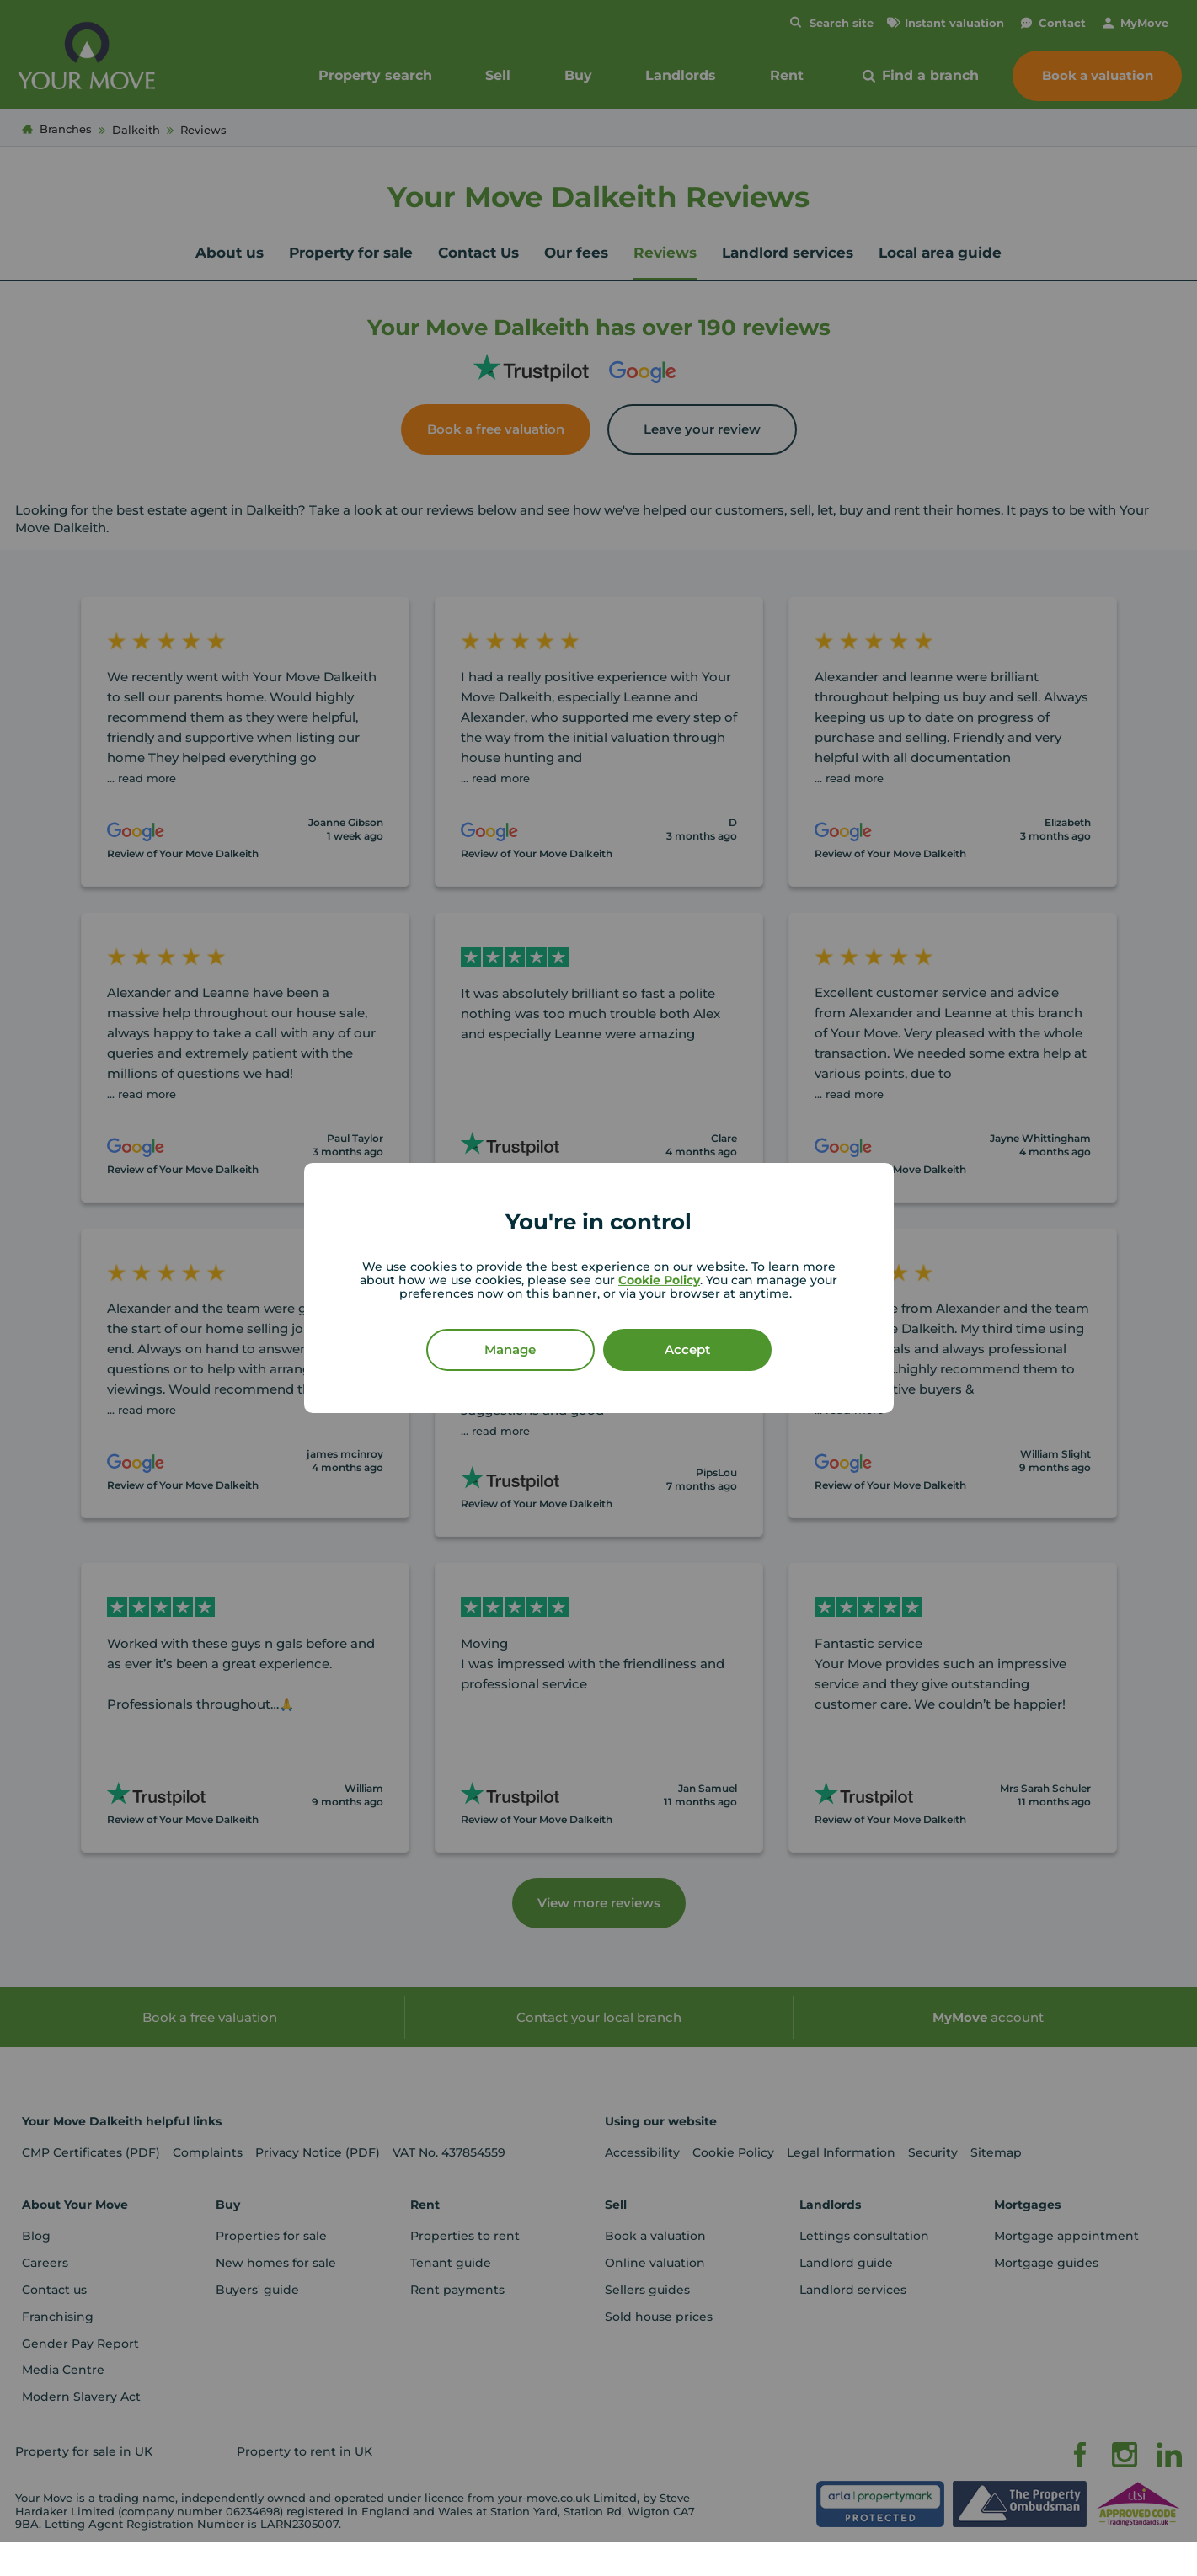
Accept (687, 1349)
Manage (510, 1349)
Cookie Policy (659, 1280)
